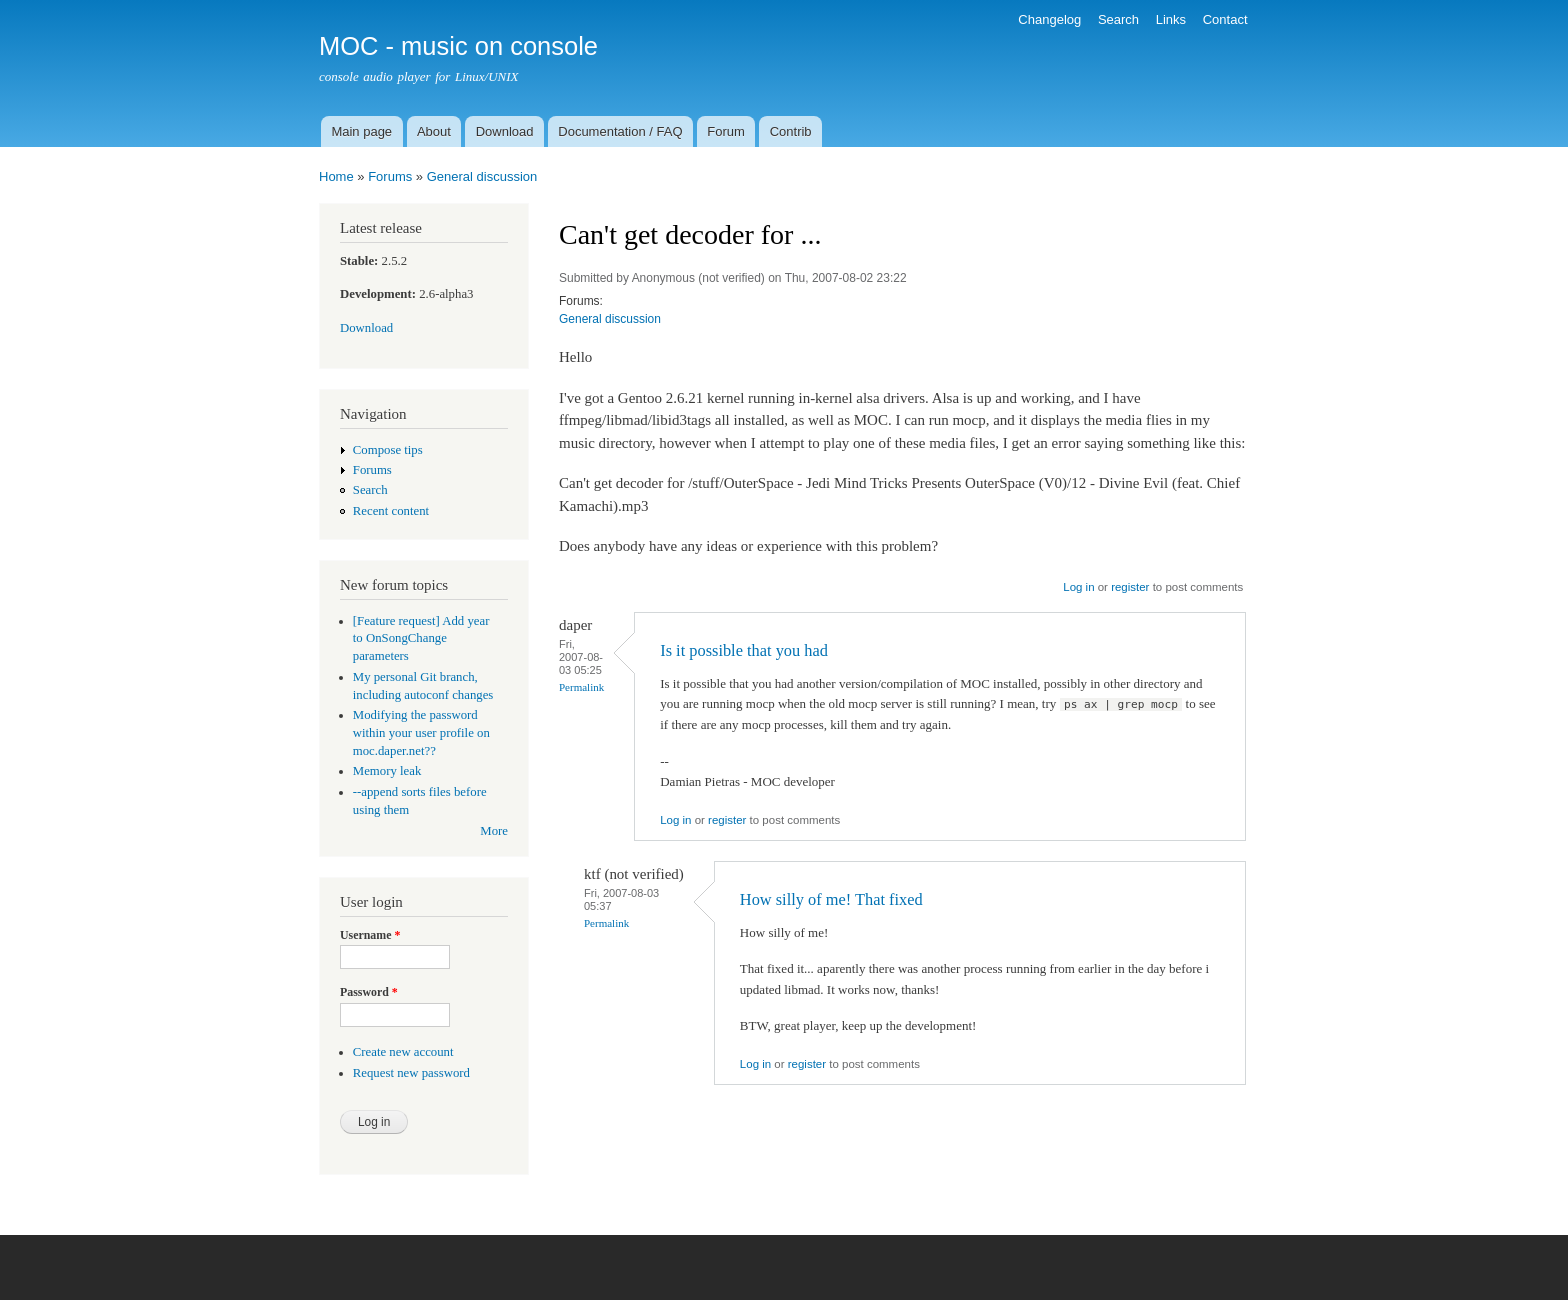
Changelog (1049, 19)
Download (505, 131)
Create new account (403, 1052)
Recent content (391, 511)
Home (336, 176)
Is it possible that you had (744, 650)
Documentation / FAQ (620, 131)
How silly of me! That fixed (831, 899)
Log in (1078, 587)
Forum (726, 131)
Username (370, 935)
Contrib (791, 131)
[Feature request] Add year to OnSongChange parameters (421, 639)
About (434, 131)
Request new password (411, 1073)
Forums (390, 176)
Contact (1225, 19)
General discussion (482, 176)
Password (369, 992)
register (1130, 587)
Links (1171, 19)
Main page (361, 131)
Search (1118, 19)
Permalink (581, 687)
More (494, 831)
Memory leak (387, 771)
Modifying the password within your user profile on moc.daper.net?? (421, 733)
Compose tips (388, 450)
